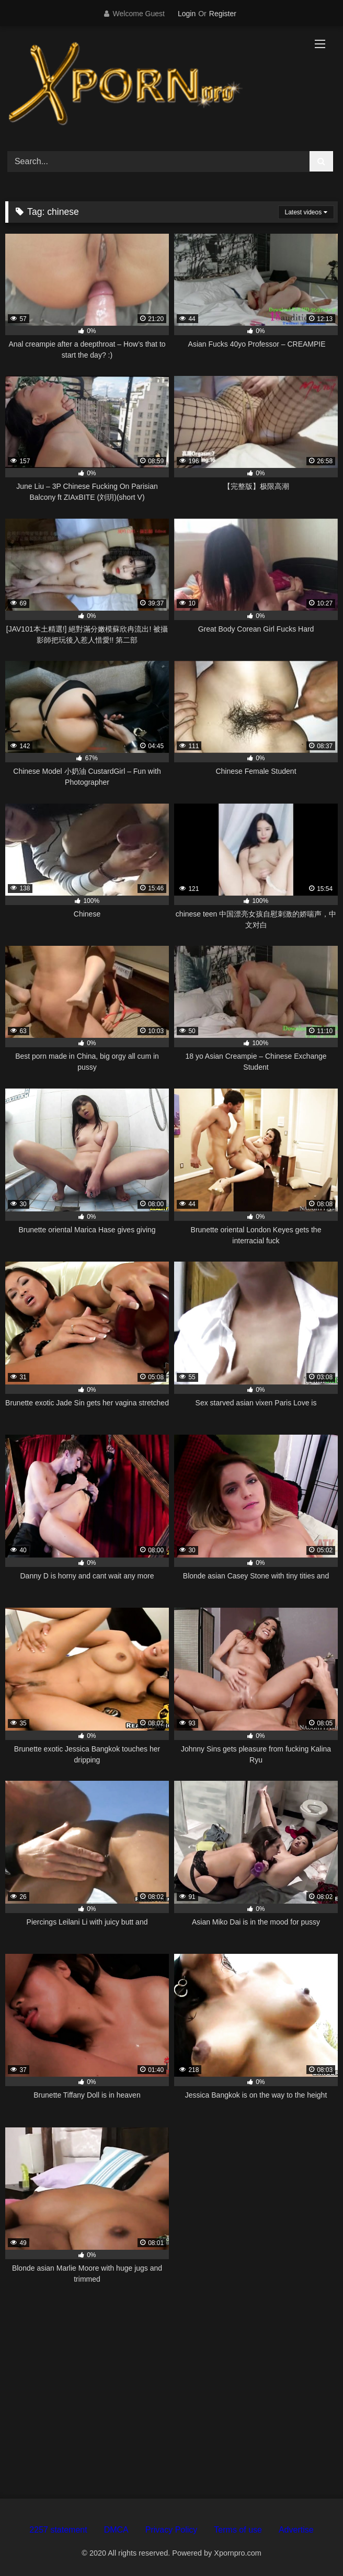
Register (222, 13)
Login (187, 13)
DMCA (116, 2529)
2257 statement (58, 2529)
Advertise (296, 2529)
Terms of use (238, 2529)
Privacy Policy (171, 2529)
